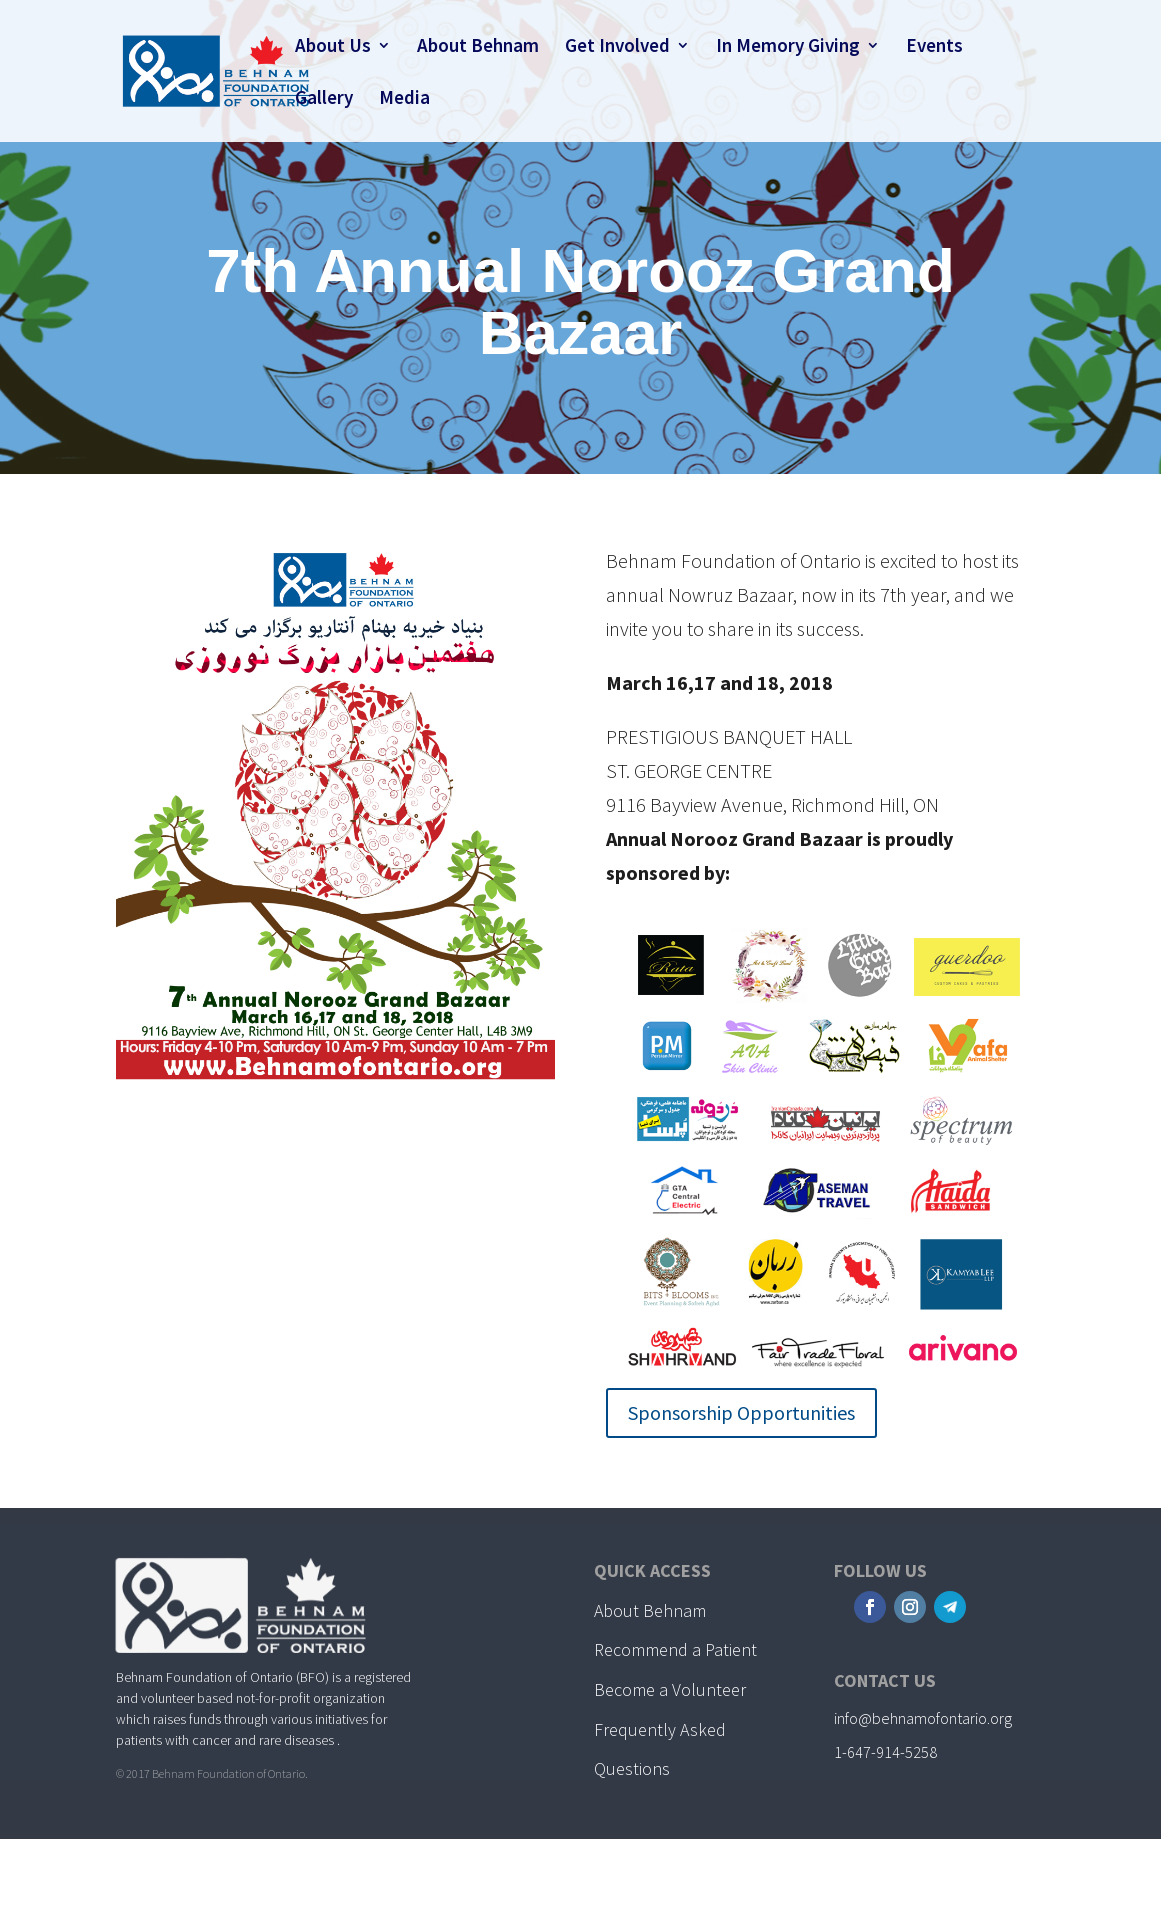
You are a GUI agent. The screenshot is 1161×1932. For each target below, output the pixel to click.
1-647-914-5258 (885, 1752)
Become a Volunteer (670, 1689)
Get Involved (617, 47)
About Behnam (478, 47)
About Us (333, 47)
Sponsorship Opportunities (741, 1412)
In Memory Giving (788, 47)
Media (404, 99)
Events (934, 47)
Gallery (324, 99)
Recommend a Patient (675, 1649)
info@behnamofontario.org (923, 1718)
